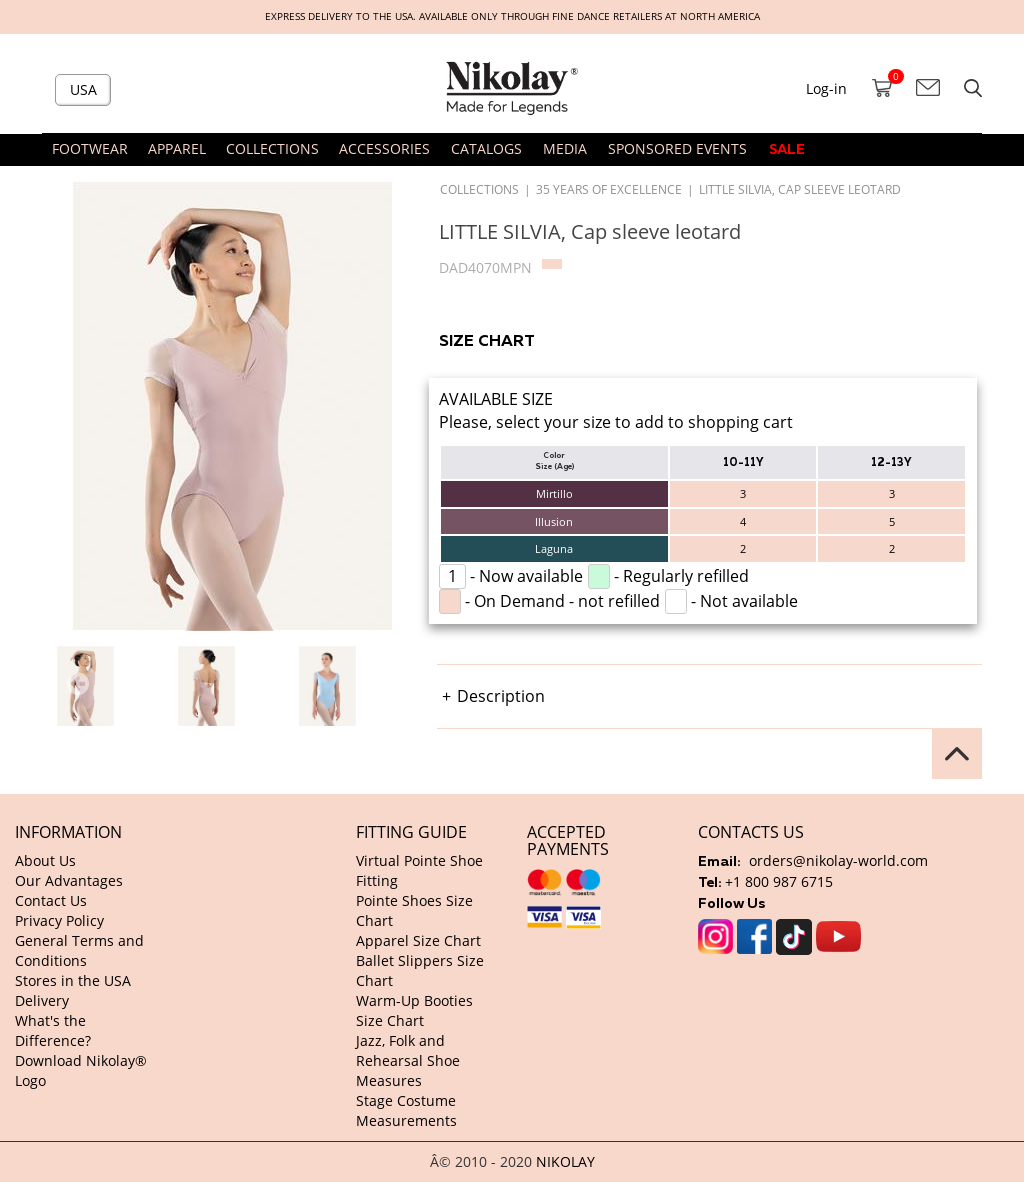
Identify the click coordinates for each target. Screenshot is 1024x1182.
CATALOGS (486, 148)
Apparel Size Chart (418, 940)
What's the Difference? (53, 1030)
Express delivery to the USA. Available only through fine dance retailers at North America (512, 16)
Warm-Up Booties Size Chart (414, 1010)
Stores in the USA (73, 980)
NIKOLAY (565, 1161)
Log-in (826, 88)
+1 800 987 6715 (779, 881)
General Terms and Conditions (79, 950)
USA (83, 89)
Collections (479, 189)
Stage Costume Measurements (406, 1110)
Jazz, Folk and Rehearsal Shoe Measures (408, 1060)
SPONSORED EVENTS (677, 148)
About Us (45, 860)
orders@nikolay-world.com (838, 860)
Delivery (42, 1000)
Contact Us (51, 900)
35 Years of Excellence (609, 189)
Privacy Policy (59, 920)
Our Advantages (69, 880)
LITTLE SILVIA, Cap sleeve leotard (800, 189)
